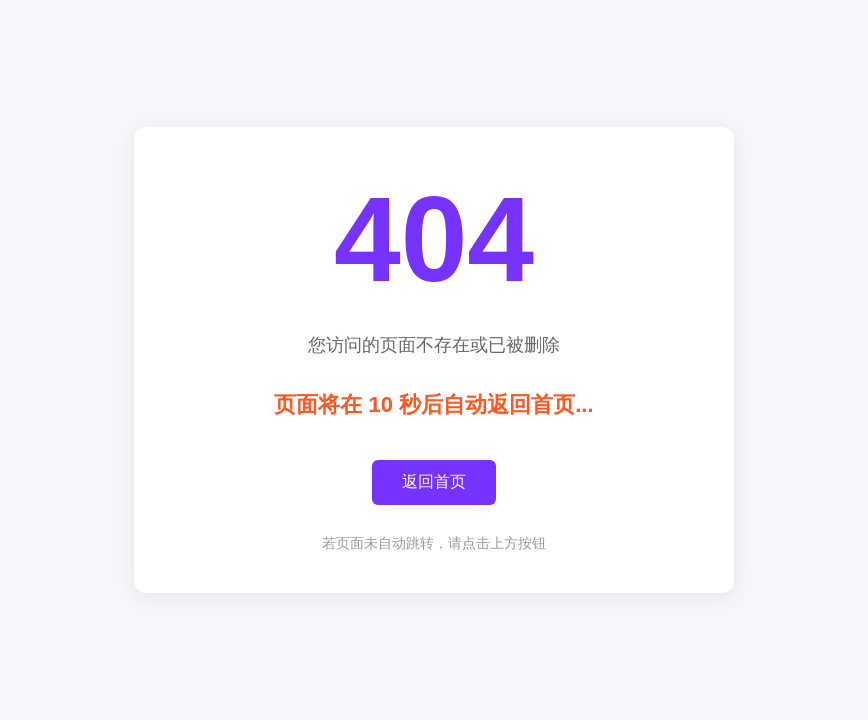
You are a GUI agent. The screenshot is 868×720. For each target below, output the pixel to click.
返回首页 (434, 481)
